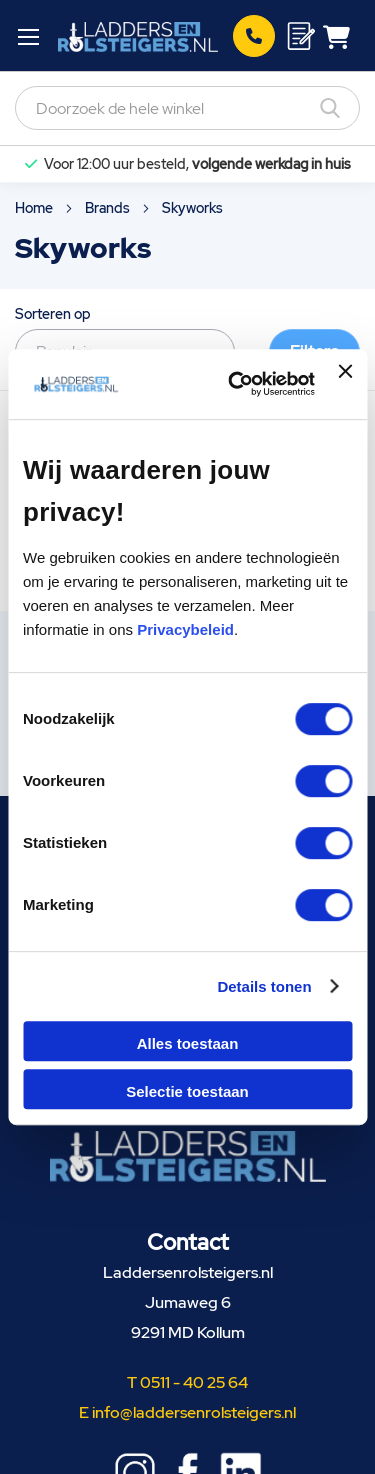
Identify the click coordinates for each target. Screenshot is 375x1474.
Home (35, 208)
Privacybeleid (185, 629)
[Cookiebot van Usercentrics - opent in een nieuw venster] (235, 384)
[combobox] (187, 108)
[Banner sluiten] (345, 384)
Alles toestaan (188, 1043)
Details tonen (264, 986)
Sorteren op (53, 314)
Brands (109, 208)
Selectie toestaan (187, 1091)
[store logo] (137, 36)
